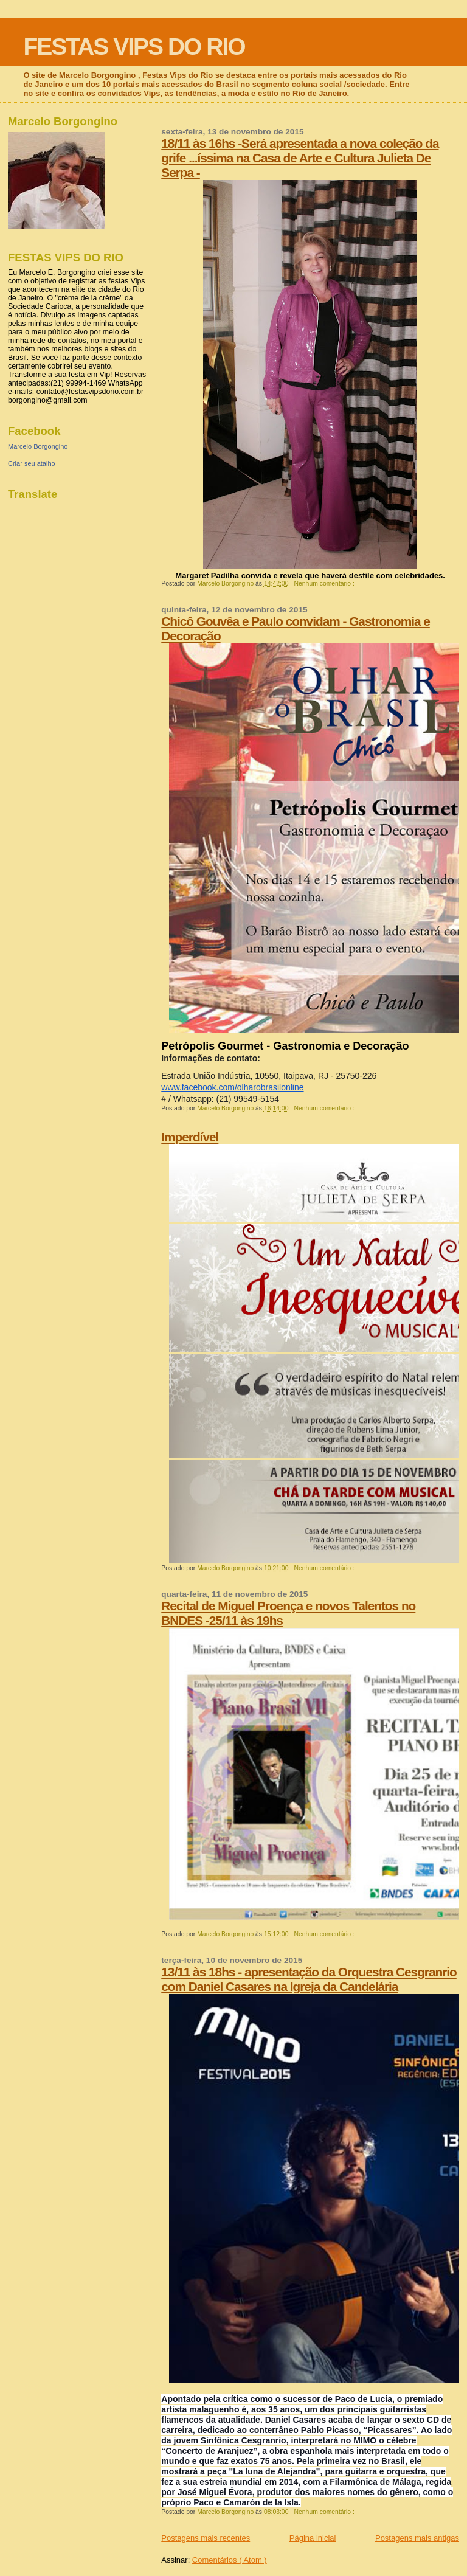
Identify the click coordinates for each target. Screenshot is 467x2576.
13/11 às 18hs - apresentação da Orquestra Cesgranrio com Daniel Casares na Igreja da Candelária (309, 1979)
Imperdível (189, 1137)
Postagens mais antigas (417, 2538)
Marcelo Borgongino (37, 446)
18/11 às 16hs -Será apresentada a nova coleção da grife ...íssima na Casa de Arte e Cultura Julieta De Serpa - (299, 157)
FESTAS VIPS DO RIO (133, 46)
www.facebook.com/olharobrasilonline (232, 1087)
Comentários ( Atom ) (229, 2559)
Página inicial (312, 2538)
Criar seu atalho (31, 463)
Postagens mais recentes (205, 2538)
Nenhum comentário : (325, 583)
